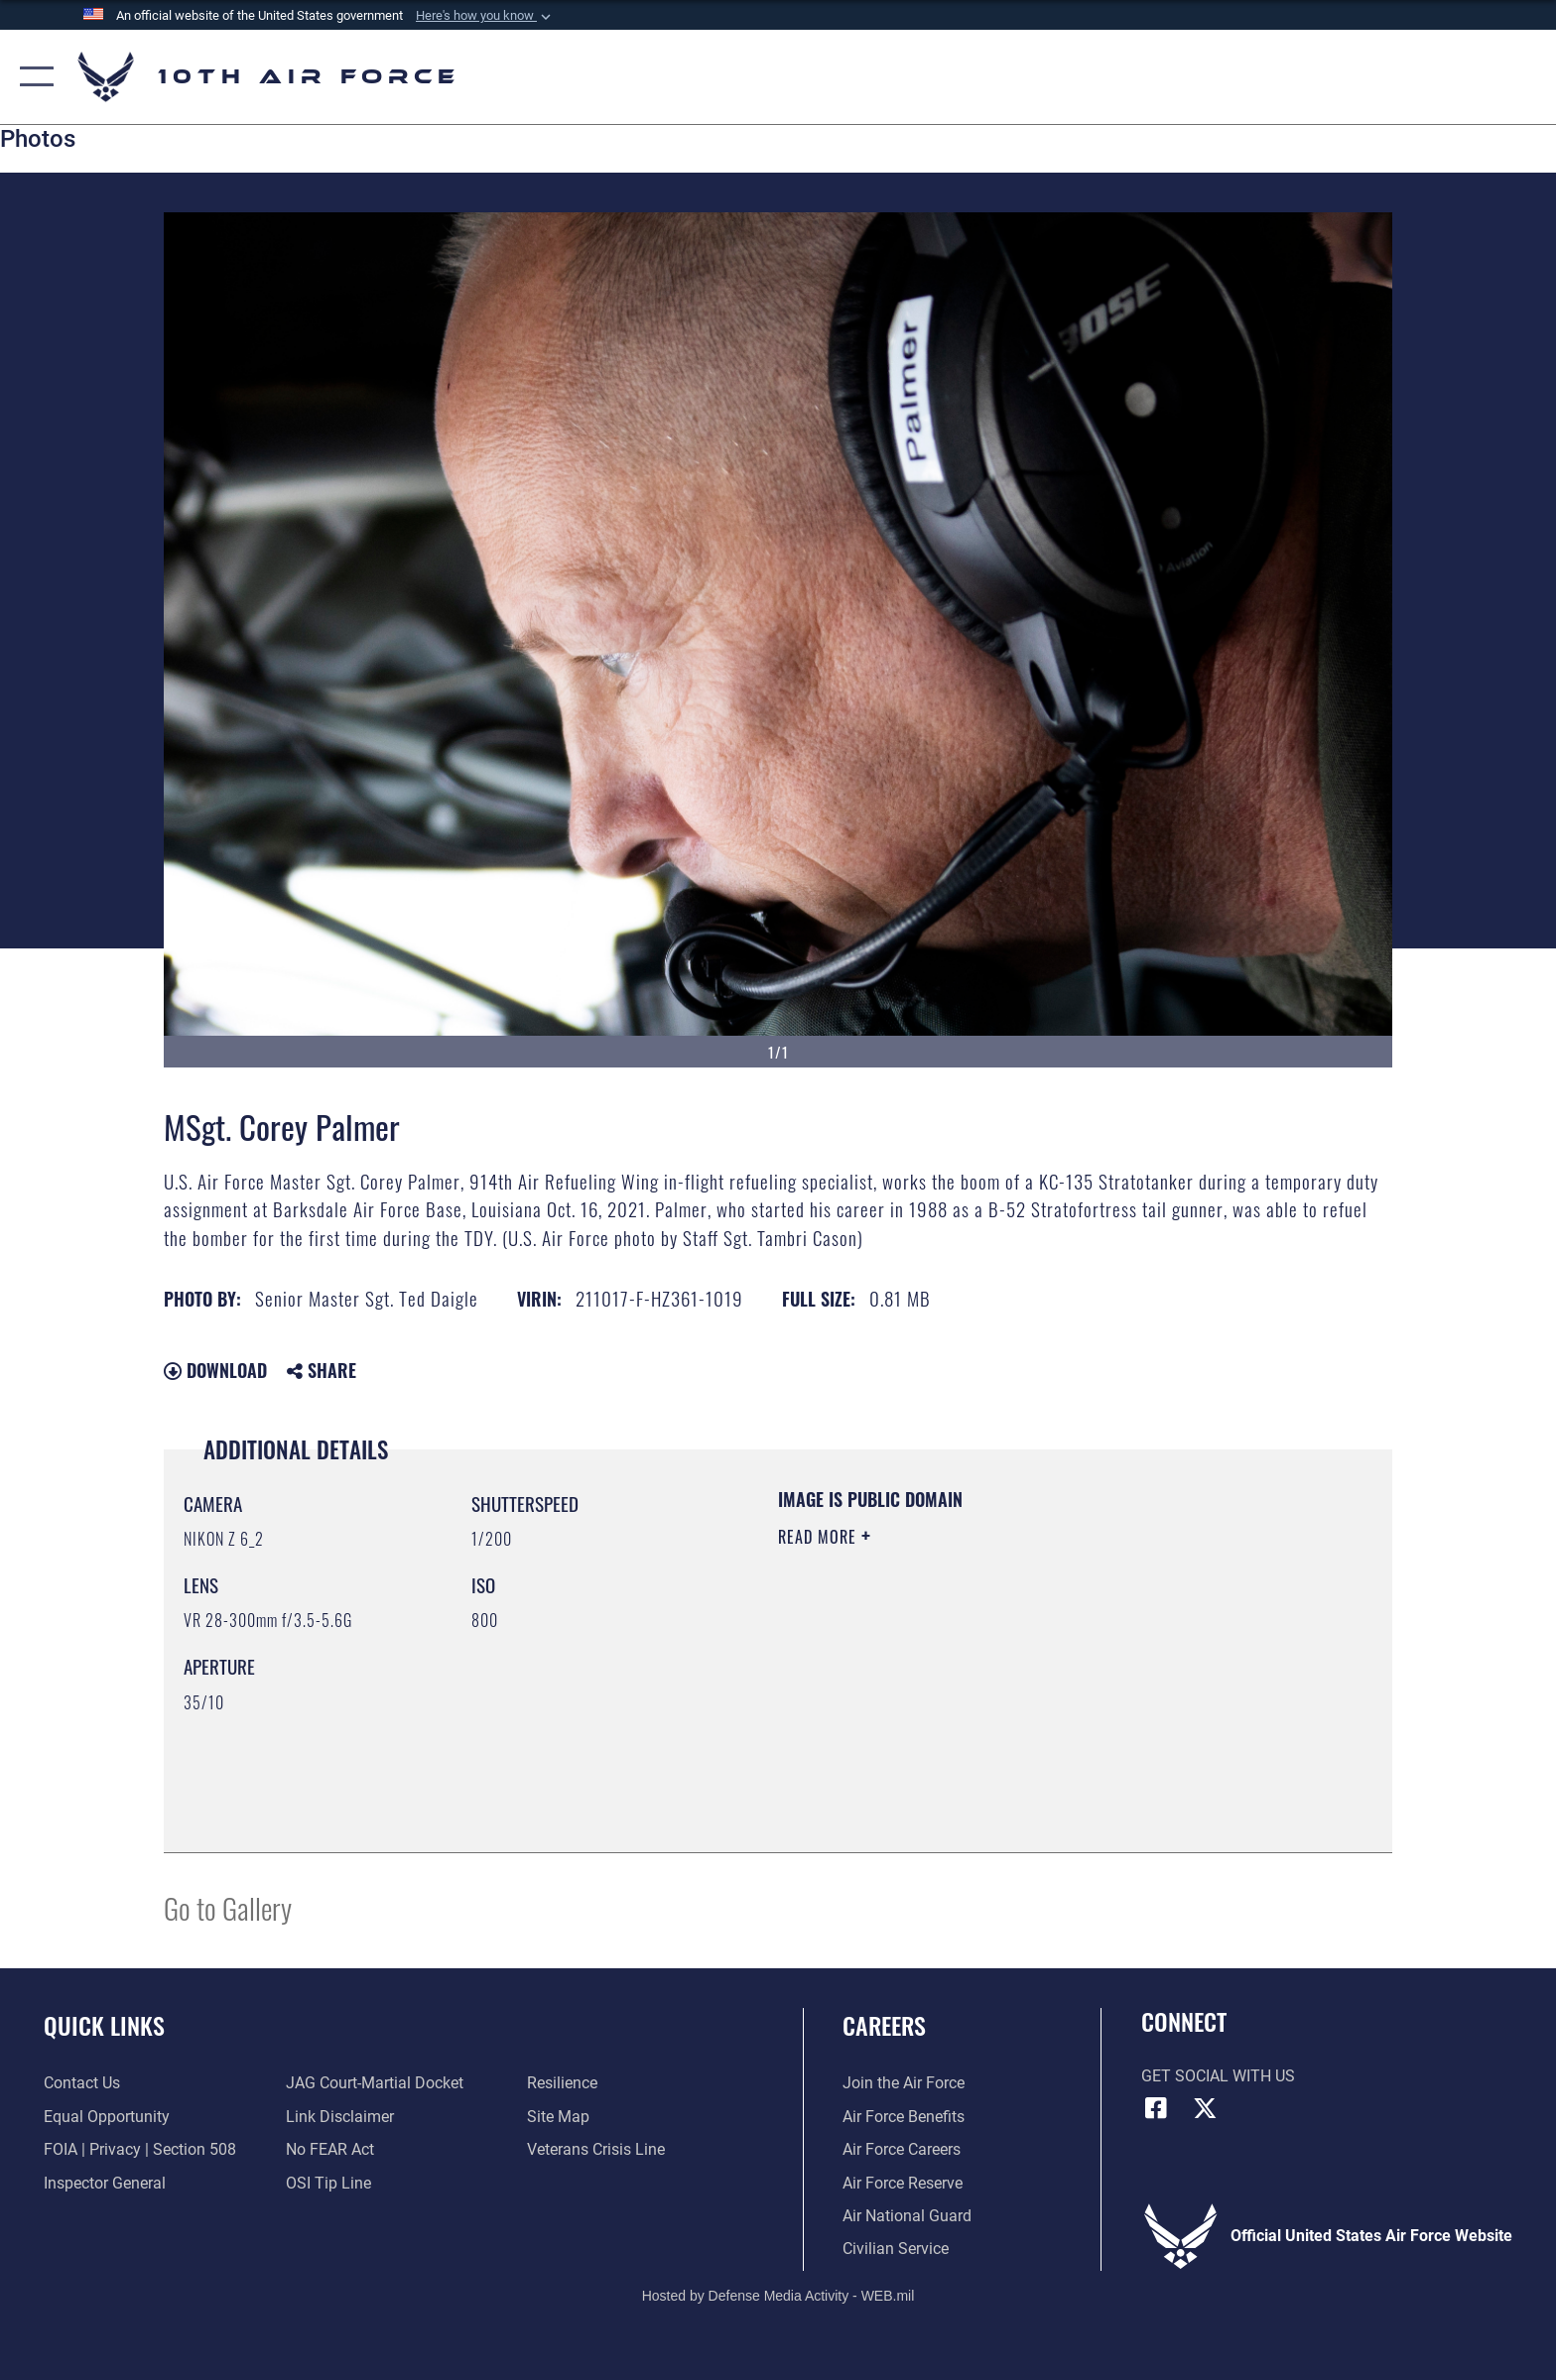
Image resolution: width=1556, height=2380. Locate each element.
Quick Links (104, 2025)
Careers (884, 2025)
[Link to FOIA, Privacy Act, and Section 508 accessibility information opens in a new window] (140, 2149)
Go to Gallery (228, 1907)
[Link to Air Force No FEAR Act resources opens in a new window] (330, 2149)
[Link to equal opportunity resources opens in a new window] (107, 2116)
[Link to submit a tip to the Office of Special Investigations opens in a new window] (328, 2183)
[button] (485, 16)
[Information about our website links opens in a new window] (340, 2116)
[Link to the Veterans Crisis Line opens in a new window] (596, 2149)
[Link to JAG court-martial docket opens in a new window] (374, 2082)
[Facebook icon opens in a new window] (1156, 2108)
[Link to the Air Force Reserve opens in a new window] (903, 2183)
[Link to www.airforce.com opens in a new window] (904, 2082)
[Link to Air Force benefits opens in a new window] (904, 2116)
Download (215, 1370)
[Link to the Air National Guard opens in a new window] (907, 2215)
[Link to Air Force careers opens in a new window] (902, 2149)
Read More (819, 1537)
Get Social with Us (1218, 2076)
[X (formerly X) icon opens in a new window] (1205, 2108)
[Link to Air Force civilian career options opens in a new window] (896, 2248)
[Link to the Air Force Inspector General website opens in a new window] (105, 2183)
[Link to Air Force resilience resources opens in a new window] (562, 2082)
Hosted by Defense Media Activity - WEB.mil (778, 2296)
